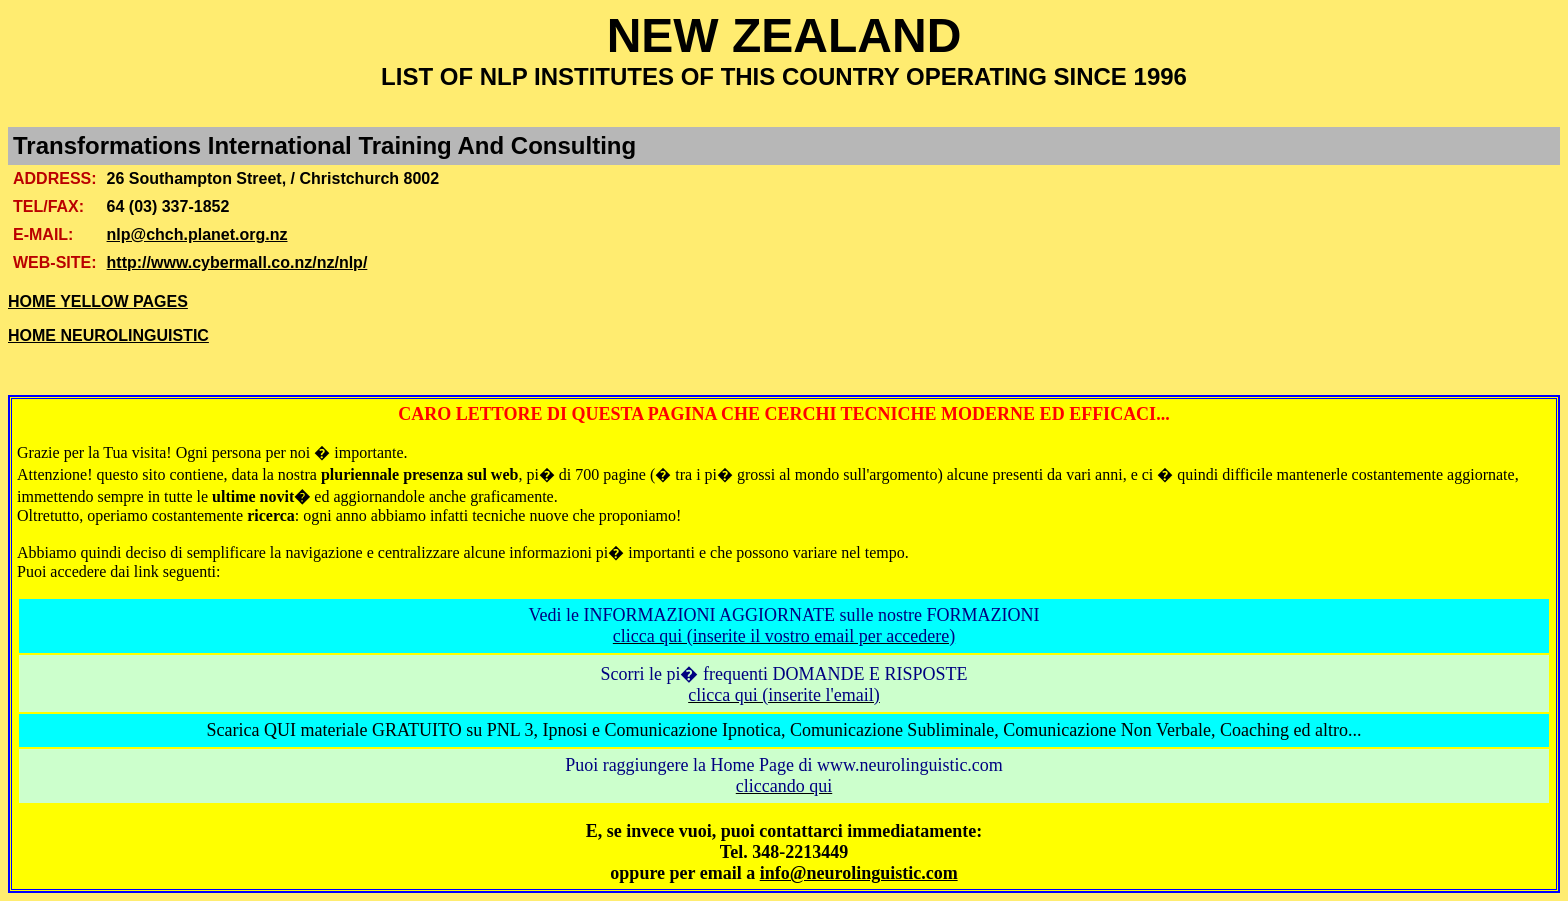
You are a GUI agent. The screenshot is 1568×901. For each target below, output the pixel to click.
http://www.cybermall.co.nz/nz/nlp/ (237, 262)
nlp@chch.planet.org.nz (197, 234)
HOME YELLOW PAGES (98, 301)
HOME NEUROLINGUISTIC (108, 335)
